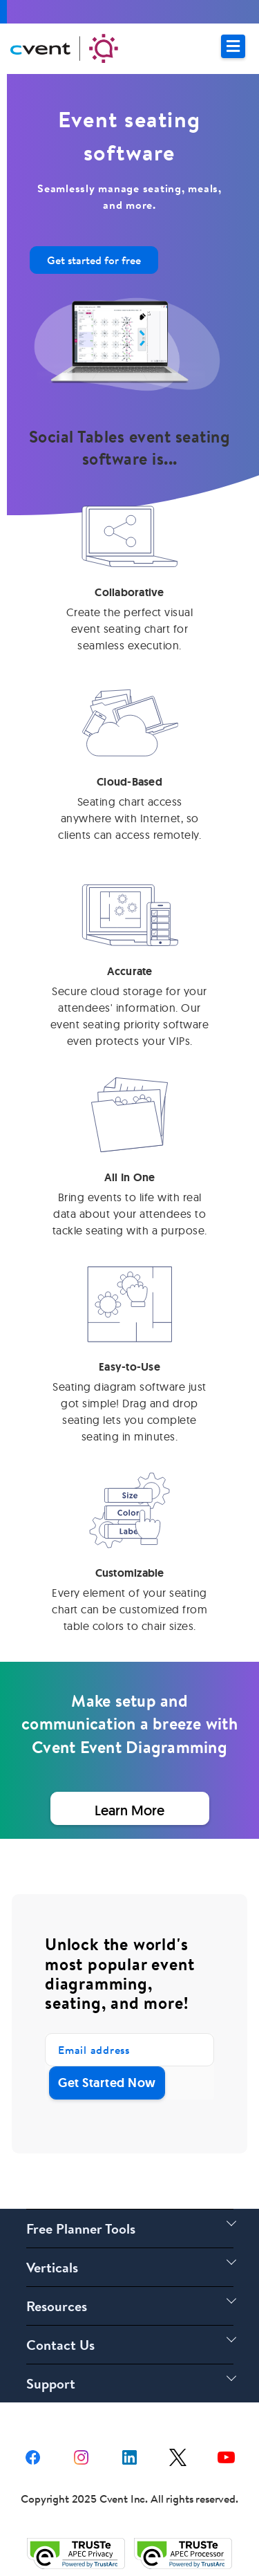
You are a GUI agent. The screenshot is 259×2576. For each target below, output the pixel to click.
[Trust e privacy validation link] (76, 2553)
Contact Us (60, 2344)
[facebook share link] (32, 2456)
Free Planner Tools (80, 2228)
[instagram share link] (81, 2456)
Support (50, 2383)
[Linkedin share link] (129, 2456)
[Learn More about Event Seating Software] (129, 1808)
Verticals (52, 2267)
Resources (56, 2306)
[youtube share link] (226, 2456)
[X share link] (177, 2456)
